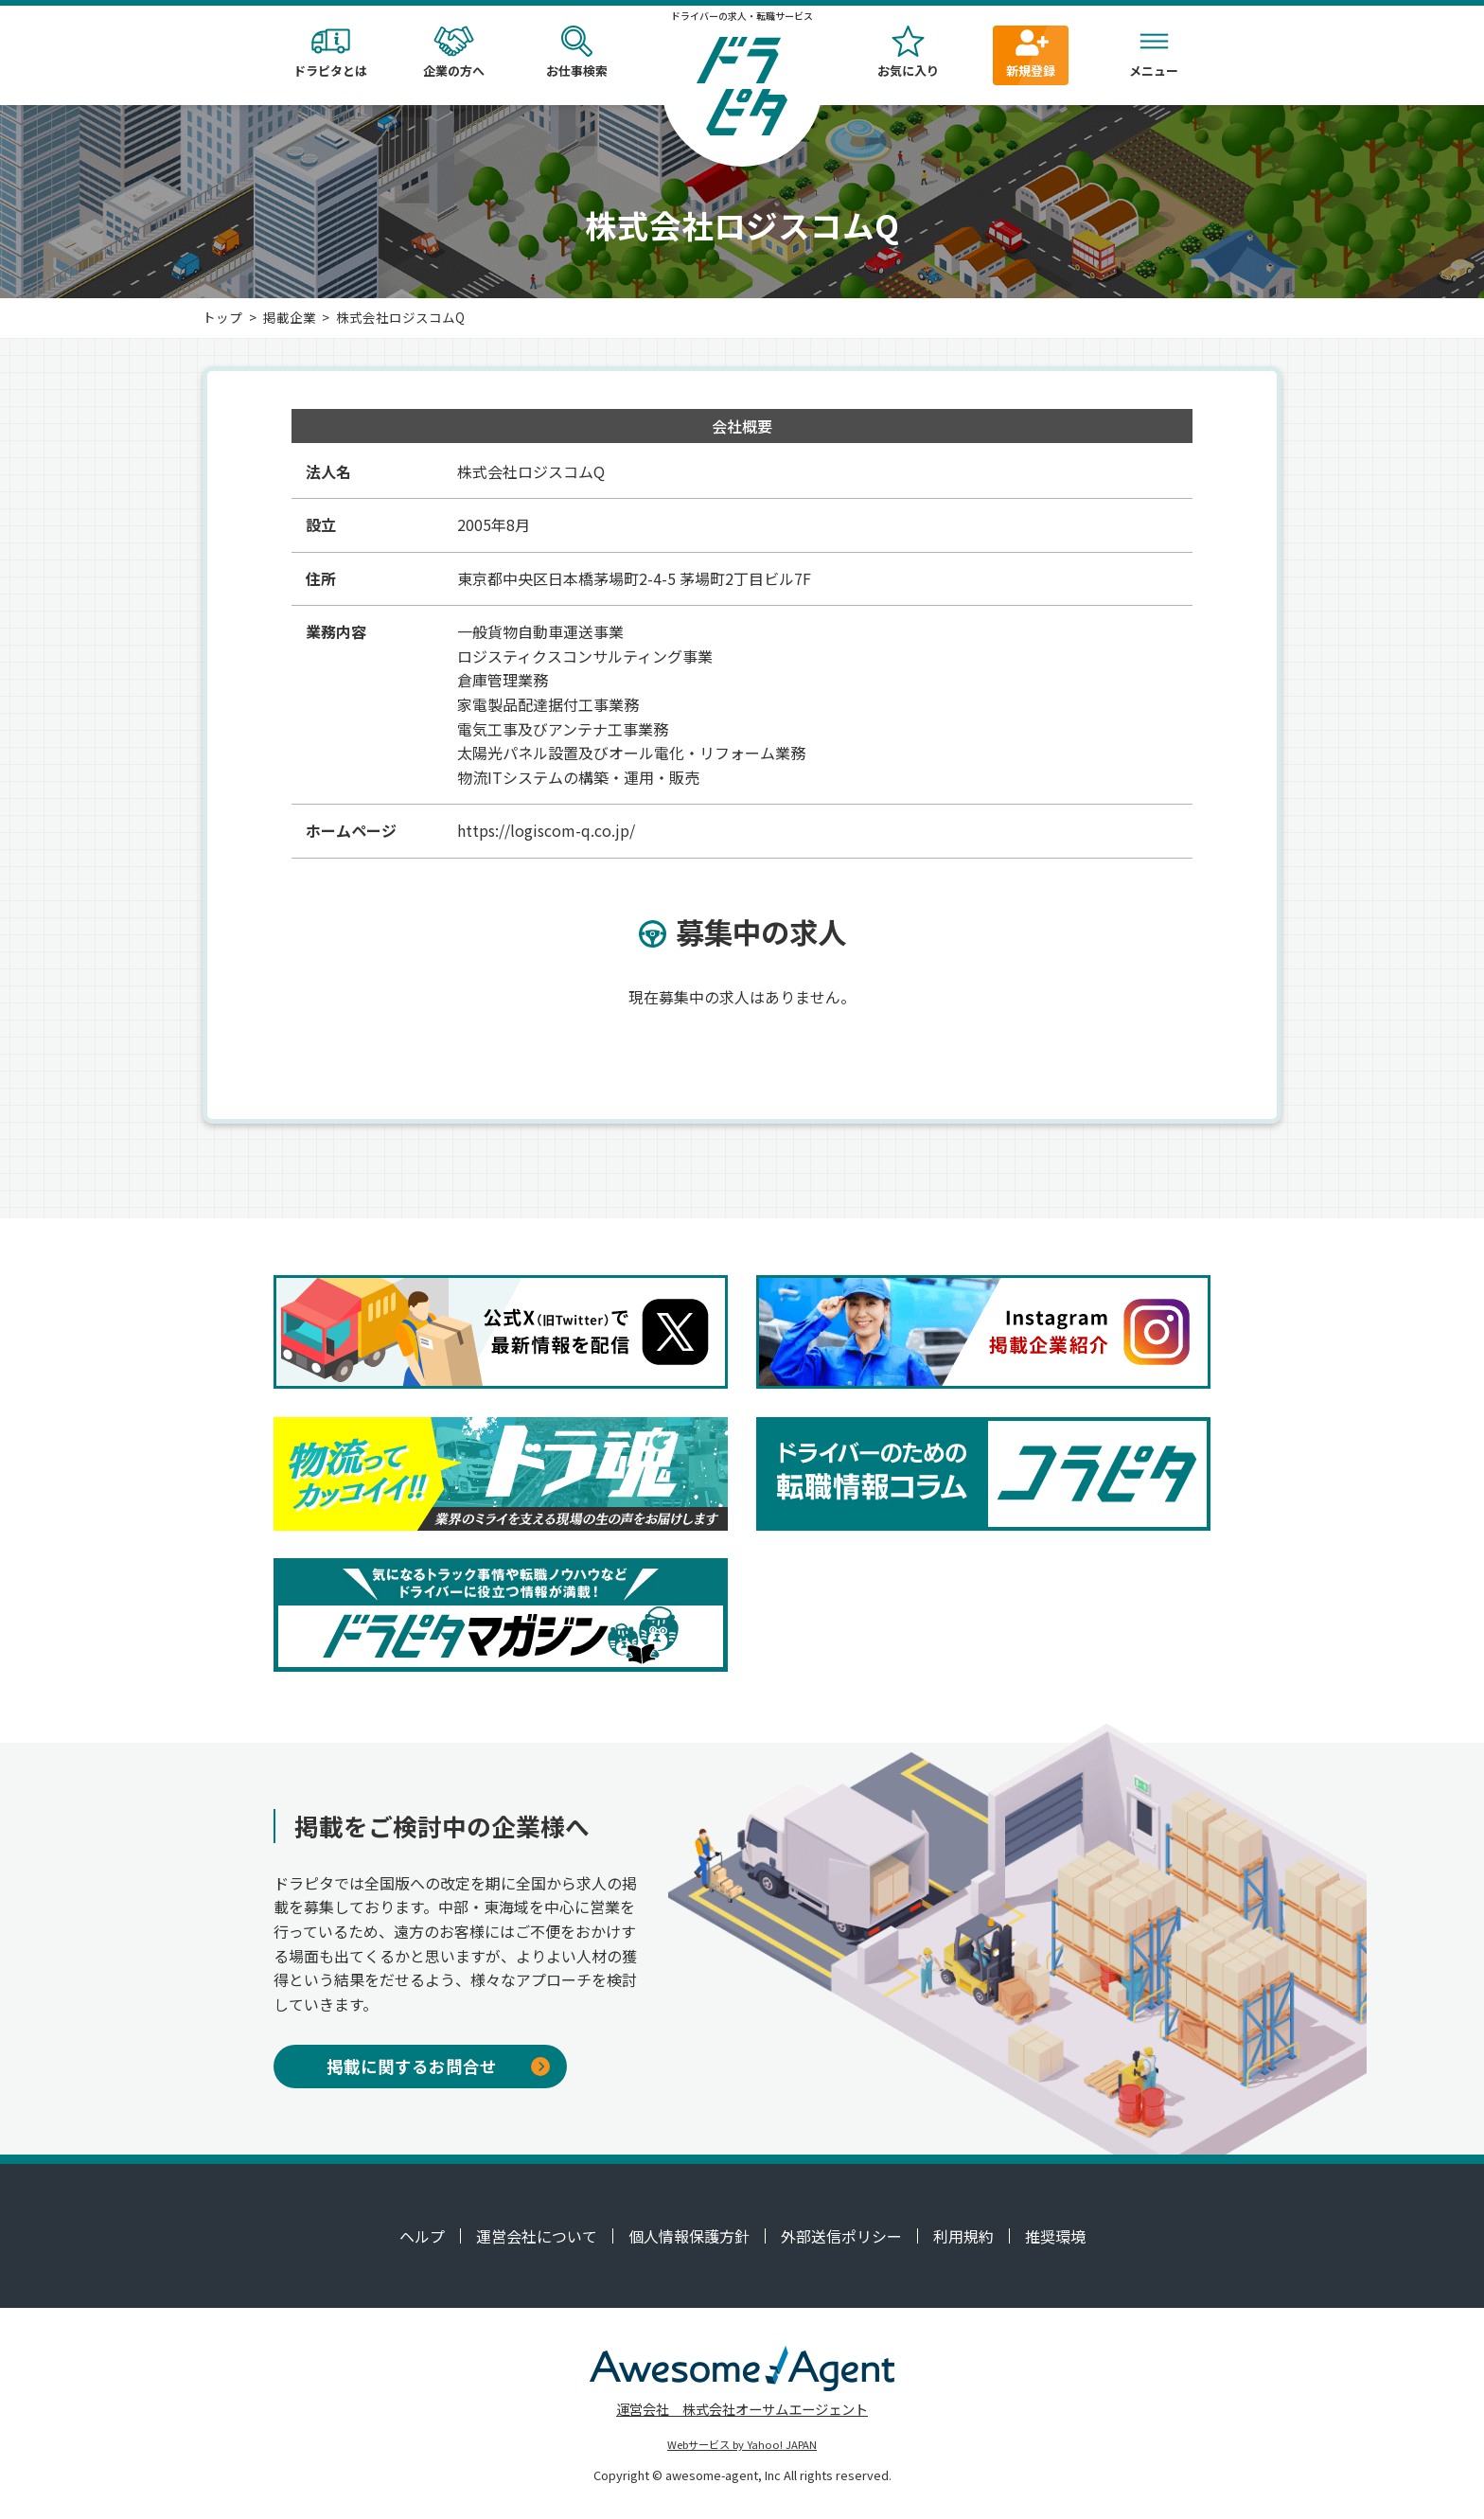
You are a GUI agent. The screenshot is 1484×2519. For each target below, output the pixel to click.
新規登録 (1031, 53)
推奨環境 (1055, 2236)
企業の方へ (453, 53)
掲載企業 (289, 317)
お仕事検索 (576, 53)
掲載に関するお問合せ (438, 2066)
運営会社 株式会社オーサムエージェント (742, 2409)
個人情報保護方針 (689, 2236)
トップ (222, 317)
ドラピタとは (330, 53)
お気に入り (907, 53)
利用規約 (963, 2236)
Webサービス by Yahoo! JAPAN (742, 2444)
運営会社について (536, 2236)
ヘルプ (422, 2236)
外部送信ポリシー (841, 2236)
